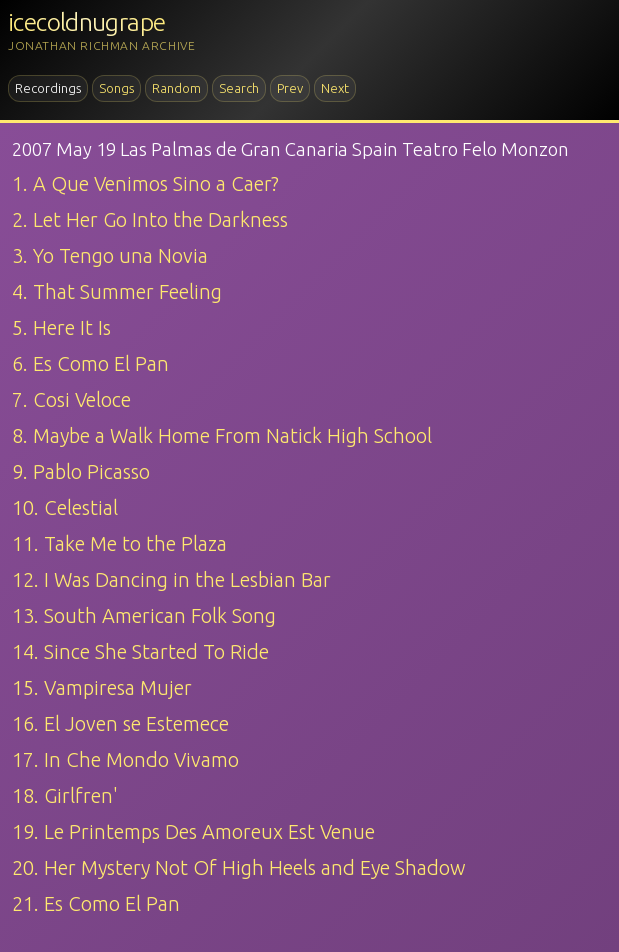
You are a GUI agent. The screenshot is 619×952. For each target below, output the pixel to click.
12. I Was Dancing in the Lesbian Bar (171, 579)
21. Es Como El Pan (96, 903)
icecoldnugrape (86, 22)
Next (335, 88)
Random (176, 88)
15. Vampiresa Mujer (102, 687)
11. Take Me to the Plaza (119, 543)
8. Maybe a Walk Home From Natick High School (222, 435)
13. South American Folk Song (144, 615)
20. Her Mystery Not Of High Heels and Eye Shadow (239, 867)
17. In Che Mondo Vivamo (125, 759)
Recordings (48, 88)
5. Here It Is (61, 327)
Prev (290, 88)
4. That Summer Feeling (117, 291)
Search (239, 88)
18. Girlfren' (65, 795)
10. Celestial (65, 507)
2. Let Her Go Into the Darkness (150, 219)
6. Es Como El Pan (90, 363)
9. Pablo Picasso (81, 471)
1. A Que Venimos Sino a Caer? (145, 183)
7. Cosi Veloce (71, 399)
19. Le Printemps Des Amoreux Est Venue (193, 831)
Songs (116, 88)
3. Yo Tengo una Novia (110, 255)
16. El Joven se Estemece (120, 723)
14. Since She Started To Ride (140, 651)
